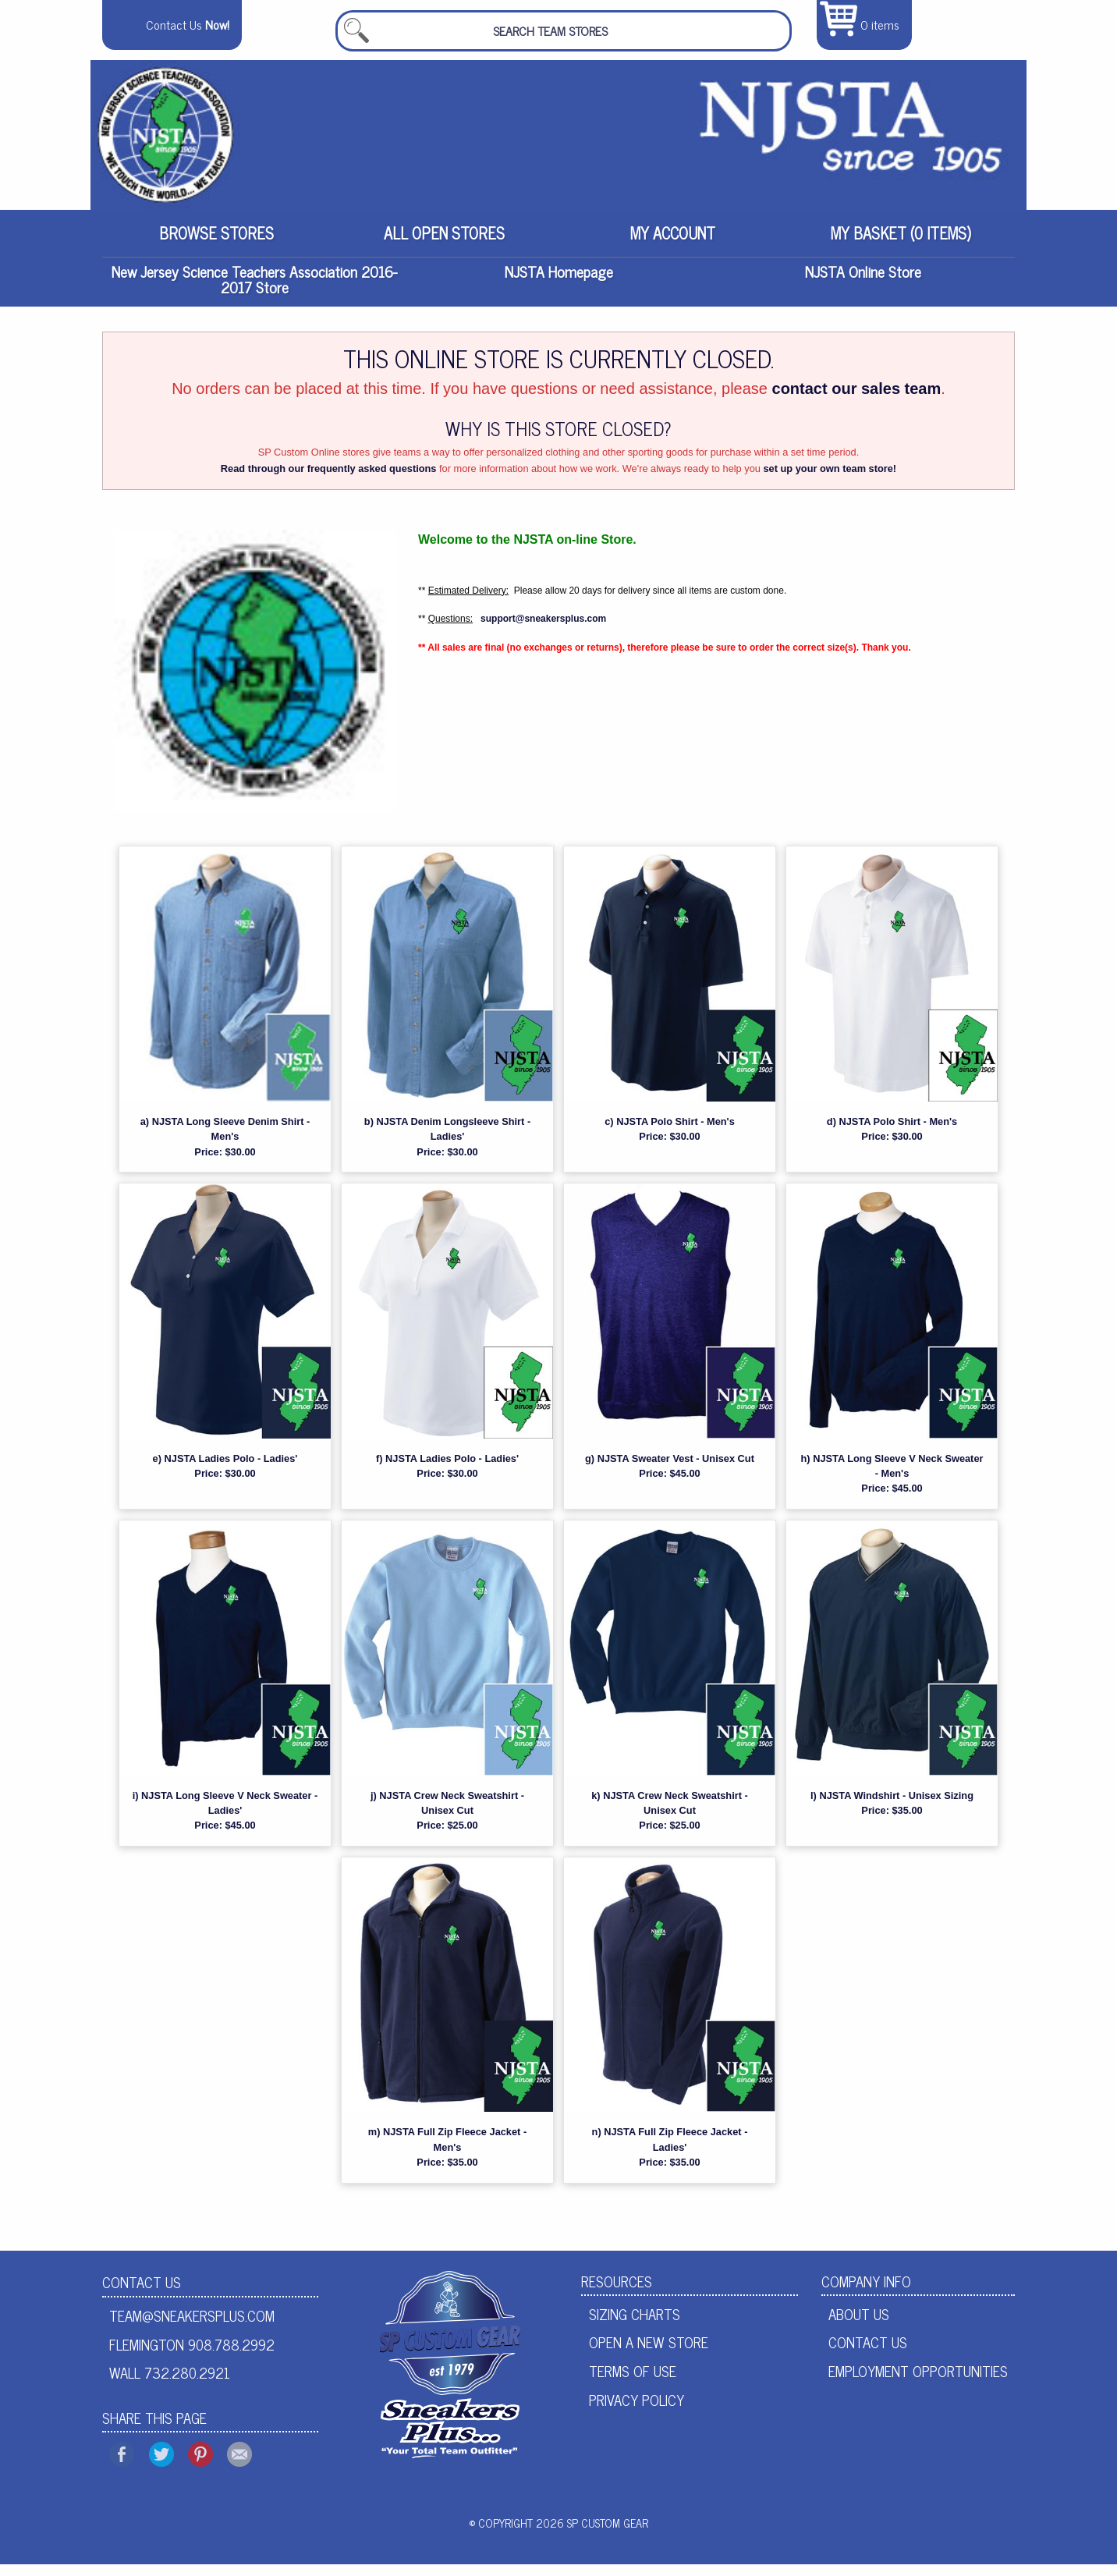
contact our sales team (856, 400)
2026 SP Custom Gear (592, 2534)
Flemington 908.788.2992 (192, 2355)
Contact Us (141, 2293)
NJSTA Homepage (558, 283)
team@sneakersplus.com (192, 2327)
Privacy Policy (636, 2411)
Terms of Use (632, 2382)
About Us (858, 2324)
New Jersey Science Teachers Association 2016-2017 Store (254, 290)
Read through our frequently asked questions (329, 480)
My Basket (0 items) (901, 243)
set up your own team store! (829, 480)
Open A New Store (648, 2353)
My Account (672, 243)
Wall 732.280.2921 (169, 2384)
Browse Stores (216, 243)
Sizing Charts (634, 2324)
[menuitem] (216, 243)
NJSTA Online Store (862, 283)
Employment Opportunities (918, 2382)
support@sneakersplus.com (543, 630)
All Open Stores (444, 243)
